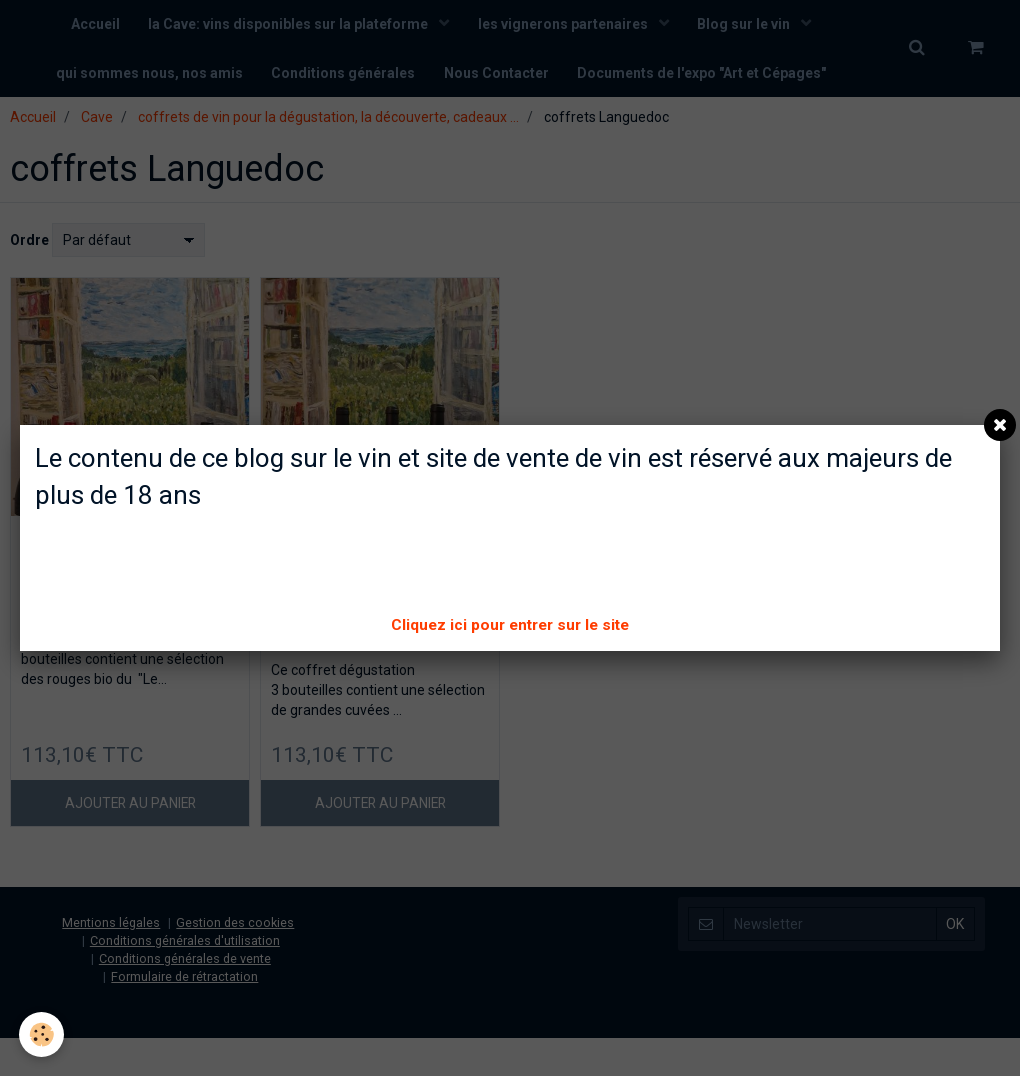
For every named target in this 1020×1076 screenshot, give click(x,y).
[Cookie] (42, 1034)
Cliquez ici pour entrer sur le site (510, 625)
